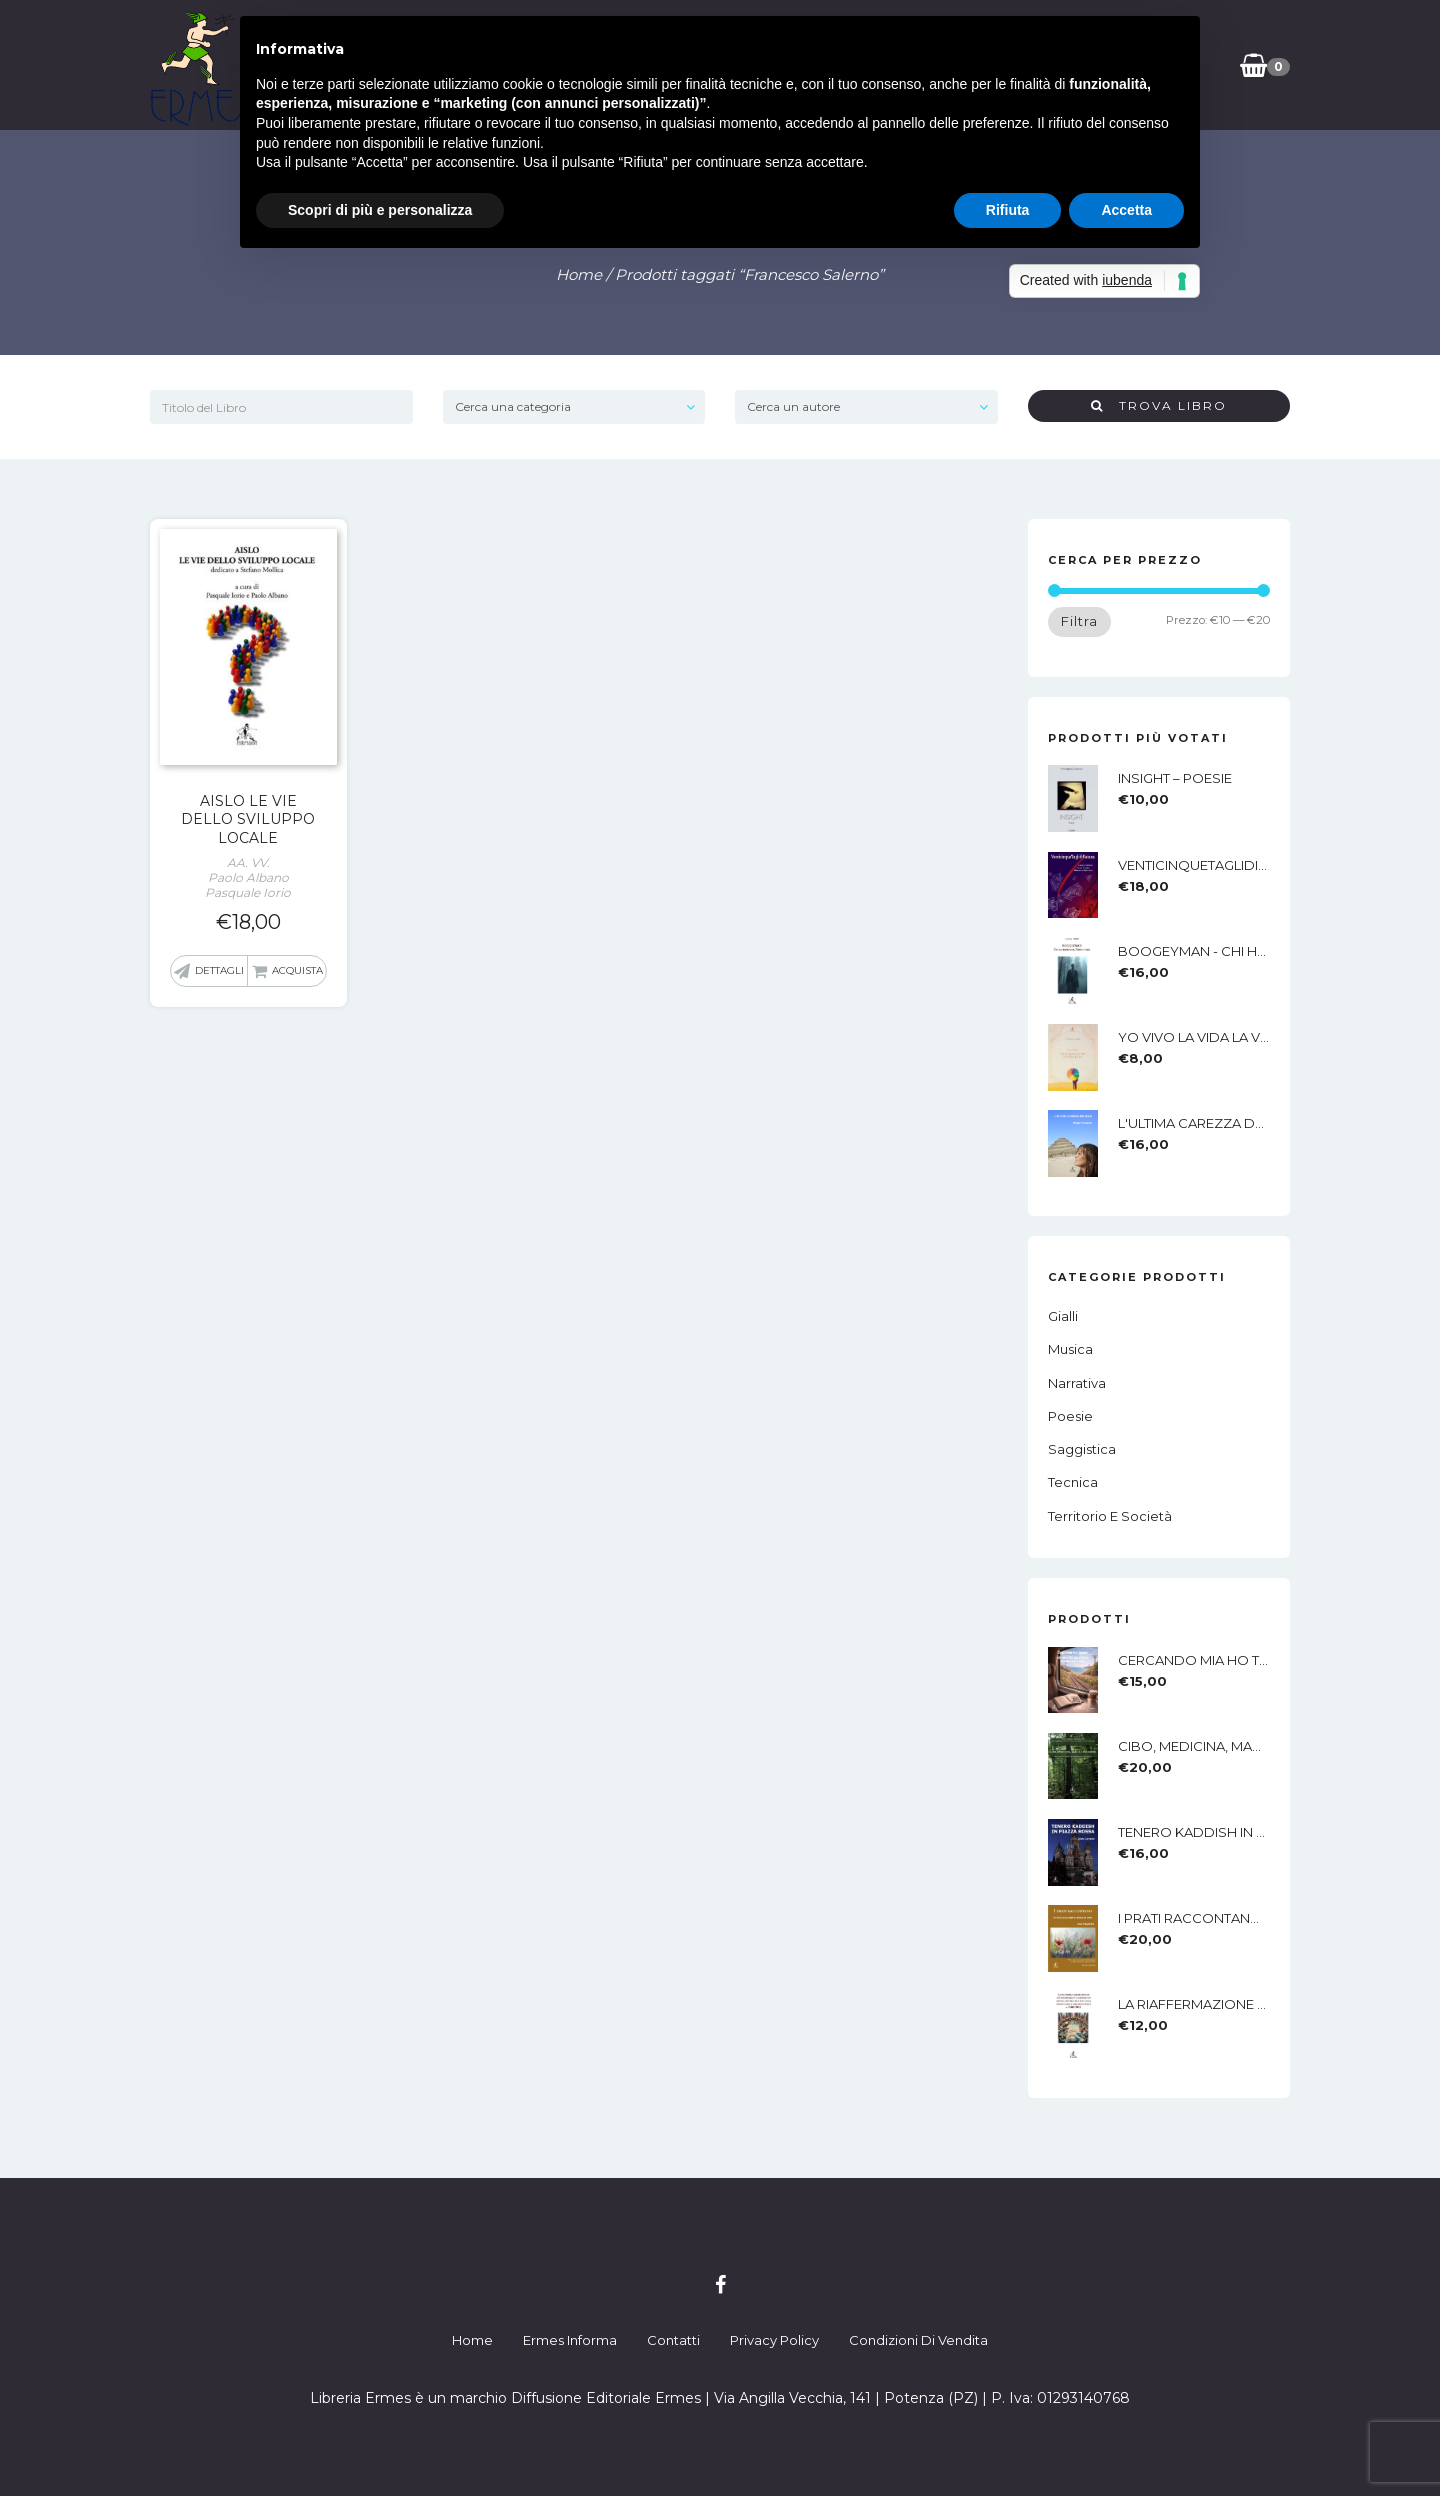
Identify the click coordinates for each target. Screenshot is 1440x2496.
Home (579, 274)
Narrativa (1077, 1383)
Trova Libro (1159, 405)
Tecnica (1073, 1482)
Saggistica (1082, 1449)
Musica (1070, 1349)
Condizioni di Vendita (918, 2340)
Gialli (1063, 1316)
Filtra (1079, 621)
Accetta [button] (1126, 210)
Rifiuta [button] (1008, 210)
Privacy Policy (774, 2340)
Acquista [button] (297, 970)
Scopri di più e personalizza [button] (380, 210)
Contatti (673, 2340)
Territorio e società (1110, 1516)
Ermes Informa (570, 2340)
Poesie (1070, 1416)
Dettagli (219, 970)
